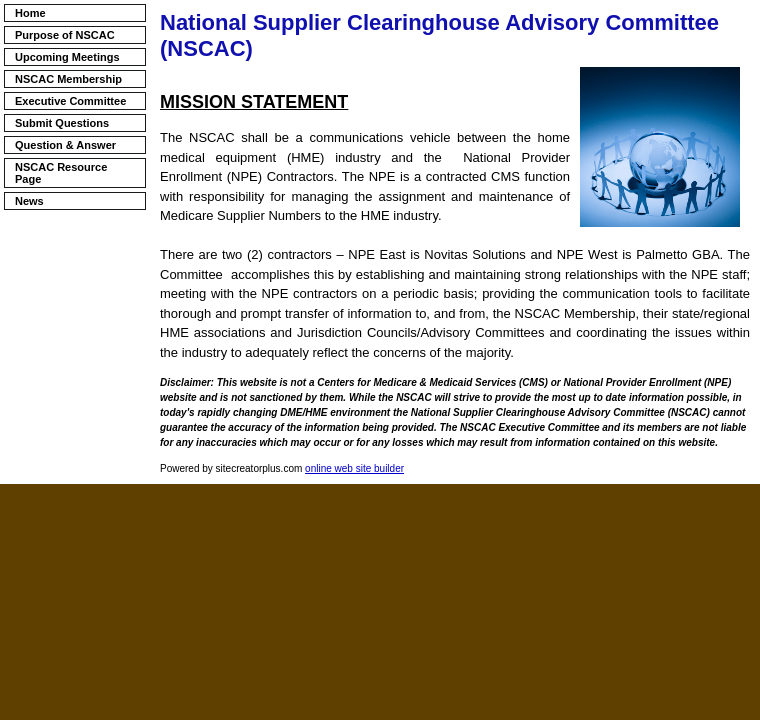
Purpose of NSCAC (65, 35)
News (29, 201)
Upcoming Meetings (67, 57)
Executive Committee (70, 101)
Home (30, 13)
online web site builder (354, 468)
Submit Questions (62, 123)
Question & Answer (65, 145)
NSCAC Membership (68, 79)
